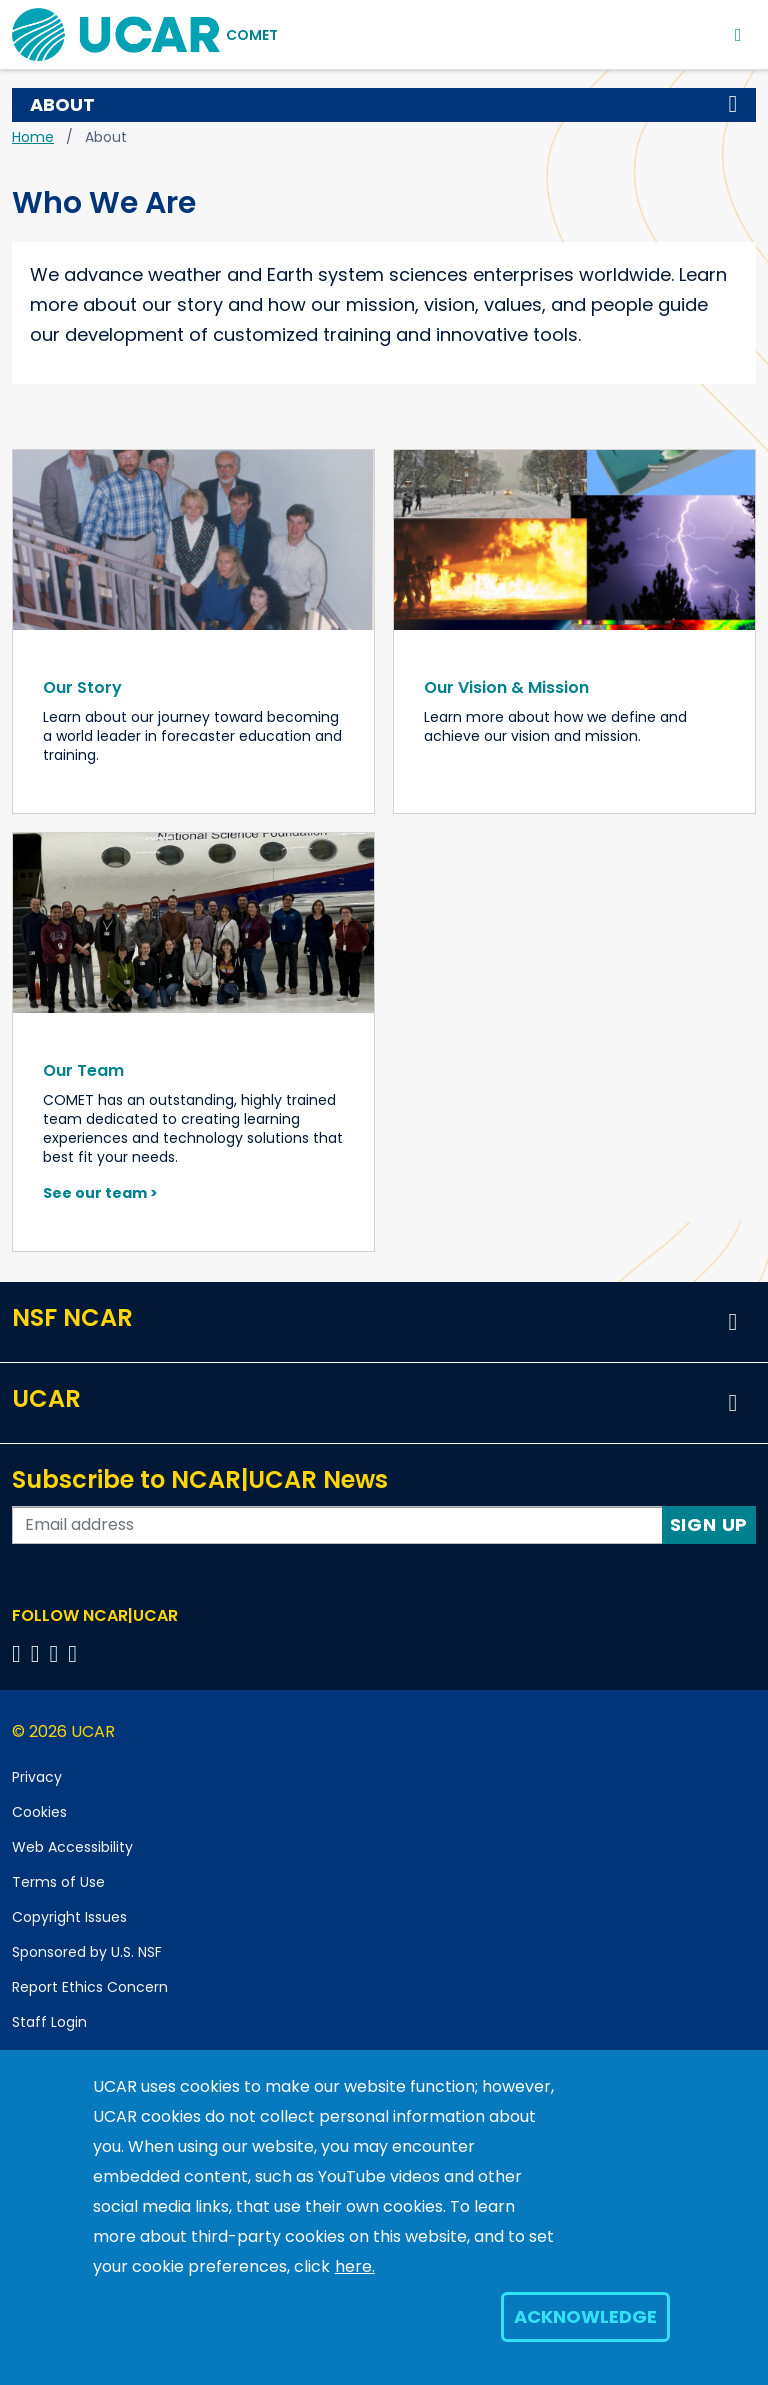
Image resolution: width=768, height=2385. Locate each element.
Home (33, 137)
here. (355, 2266)
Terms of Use (58, 1882)
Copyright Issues (69, 1917)
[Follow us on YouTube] (75, 1653)
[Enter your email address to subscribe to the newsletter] (337, 1525)
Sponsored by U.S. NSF (87, 1952)
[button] (733, 105)
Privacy (37, 1777)
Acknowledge (585, 2316)
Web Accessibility (72, 1847)
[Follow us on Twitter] (38, 1653)
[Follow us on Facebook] (19, 1653)
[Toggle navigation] (738, 34)
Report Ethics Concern (90, 1987)
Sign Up (709, 1524)
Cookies (39, 1812)
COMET (252, 35)
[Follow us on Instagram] (57, 1653)
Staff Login (49, 2022)
